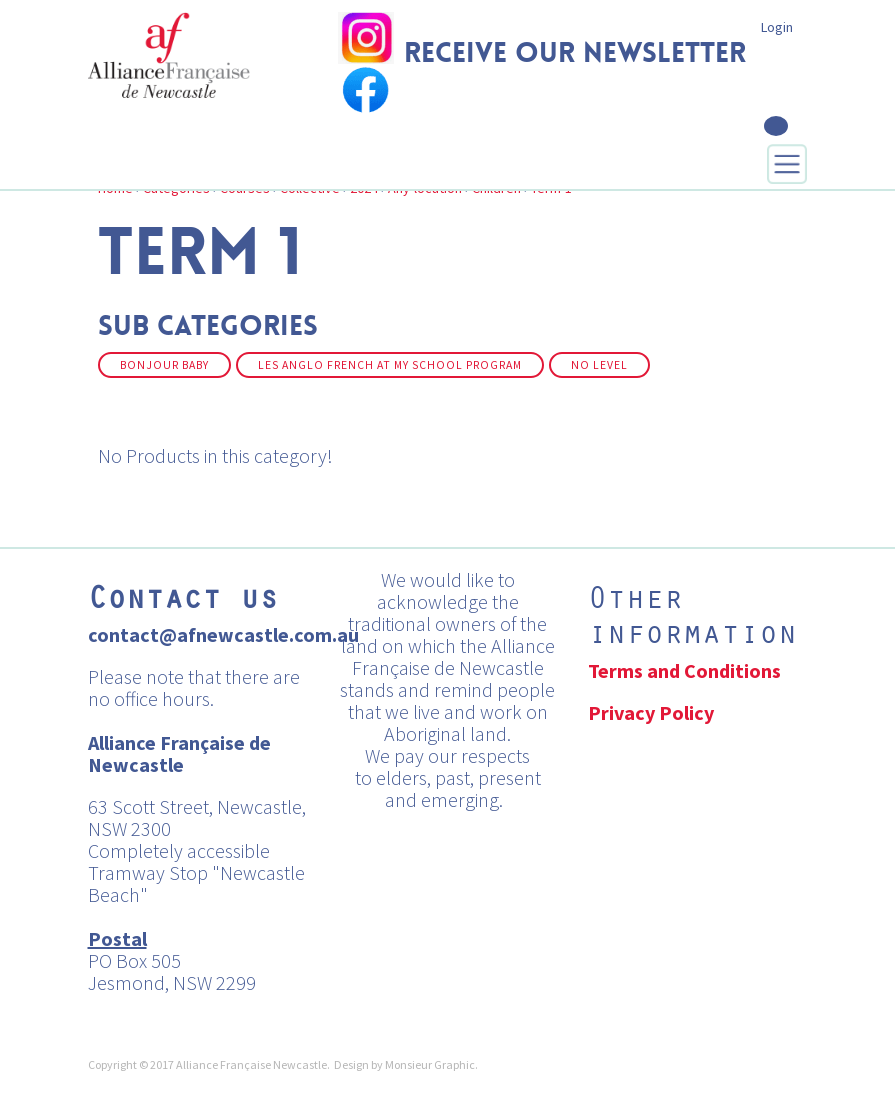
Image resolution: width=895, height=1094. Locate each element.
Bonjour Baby (164, 365)
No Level (599, 365)
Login (777, 27)
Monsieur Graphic (430, 1064)
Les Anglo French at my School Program (390, 365)
